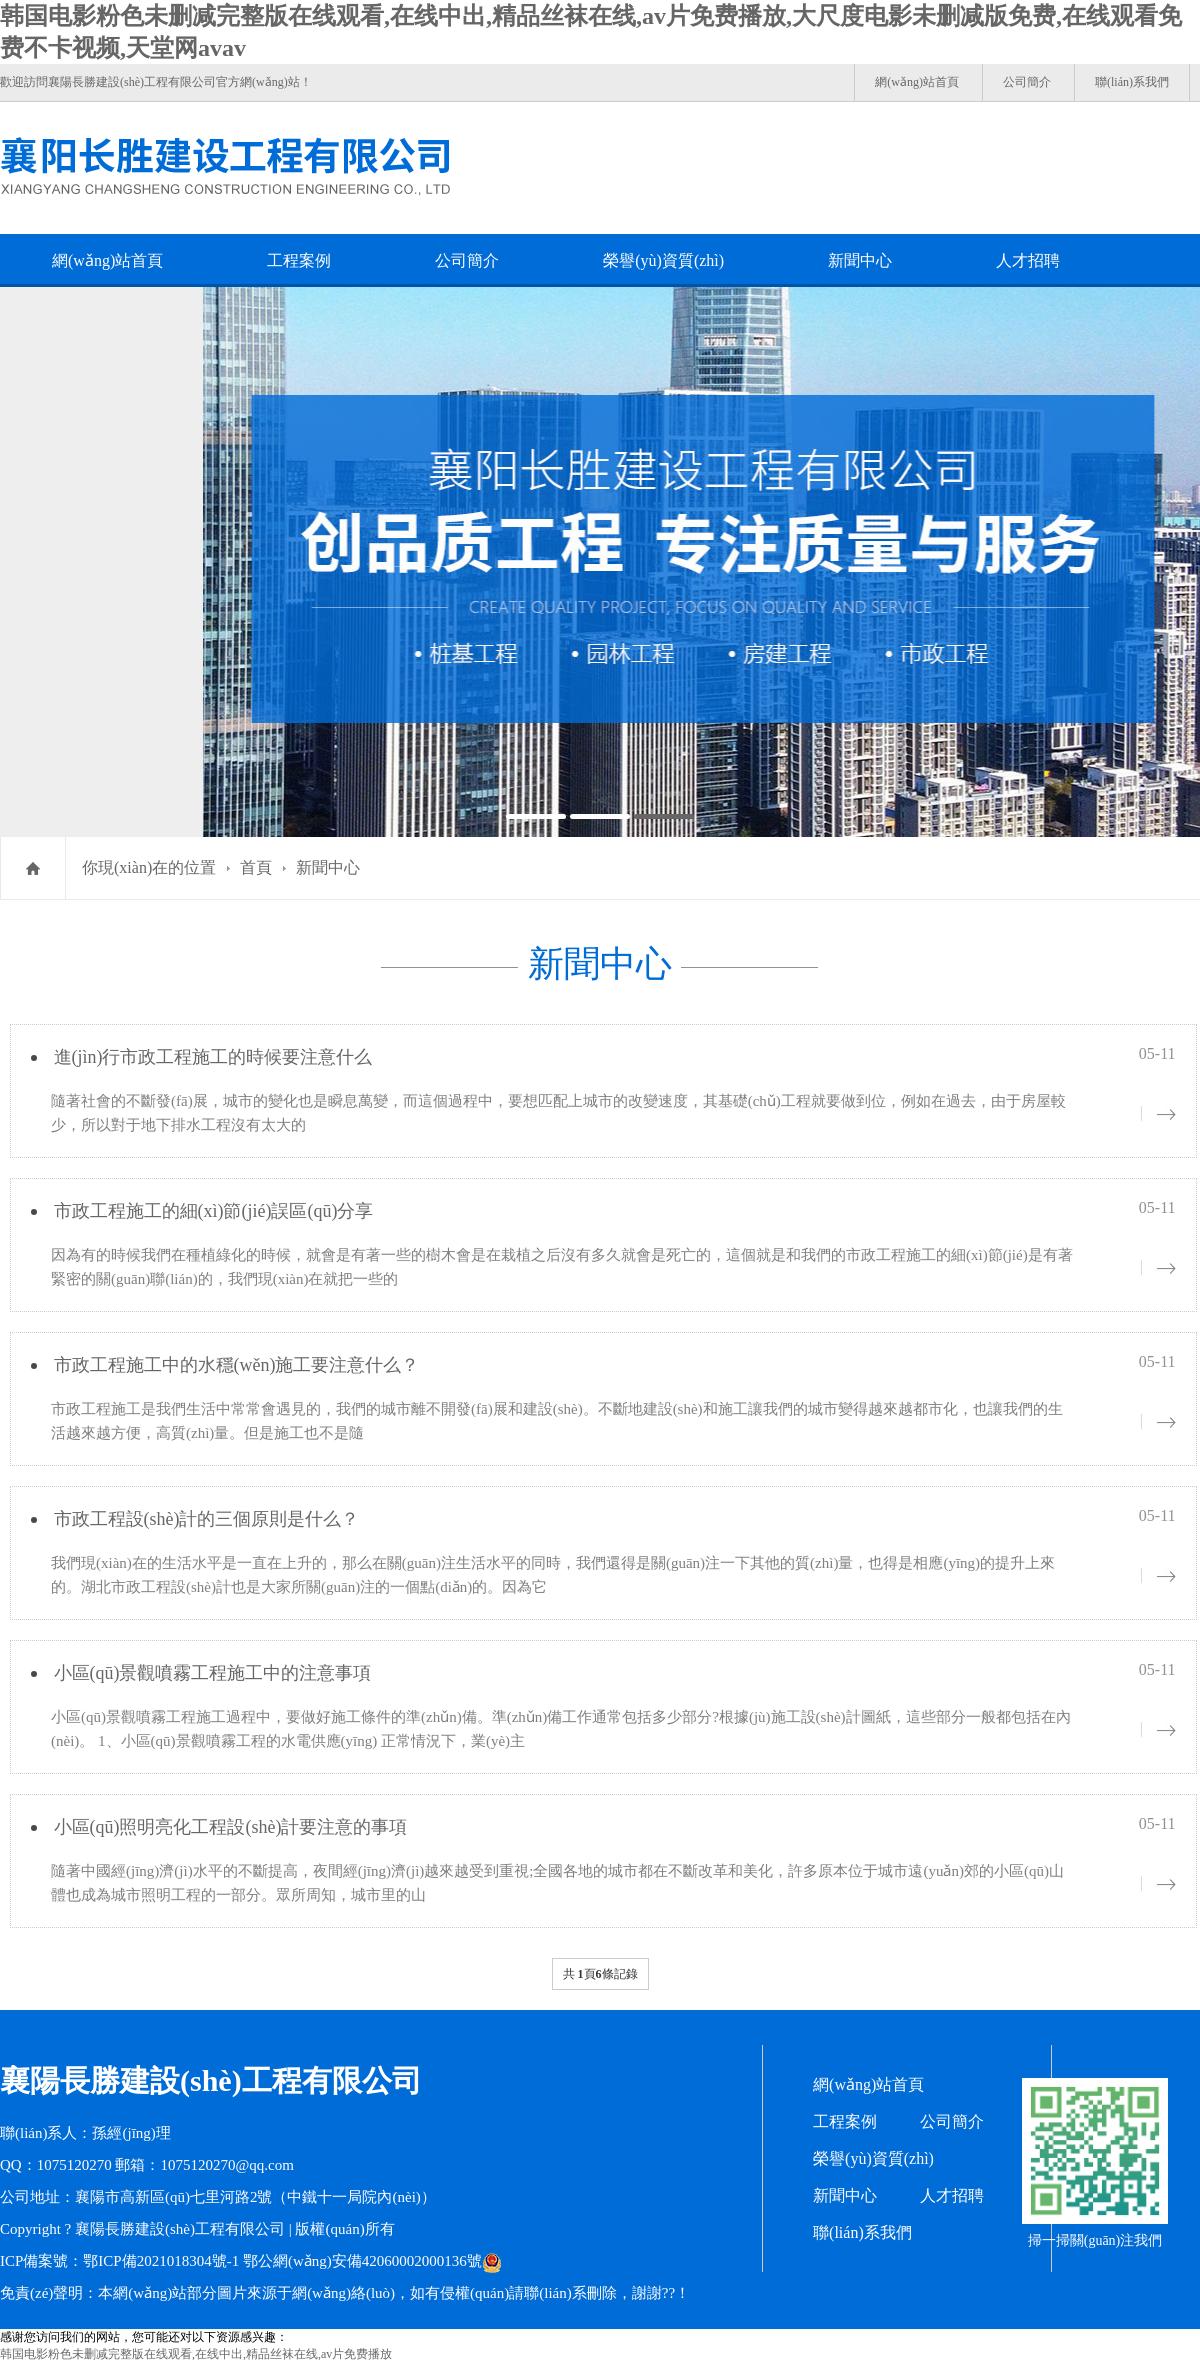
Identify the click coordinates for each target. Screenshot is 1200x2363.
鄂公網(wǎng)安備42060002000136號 (362, 2261)
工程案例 (299, 260)
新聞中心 (860, 260)
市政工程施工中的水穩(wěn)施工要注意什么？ (237, 1365)
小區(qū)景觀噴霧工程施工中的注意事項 (213, 1673)
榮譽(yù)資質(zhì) (663, 260)
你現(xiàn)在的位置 (149, 867)
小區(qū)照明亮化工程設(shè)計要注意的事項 (231, 1827)
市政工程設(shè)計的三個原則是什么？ (207, 1519)
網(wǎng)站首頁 (917, 82)
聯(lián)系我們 (1132, 82)
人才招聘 (1028, 260)
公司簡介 (1027, 82)
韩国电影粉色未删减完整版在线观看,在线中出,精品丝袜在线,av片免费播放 (196, 2354)
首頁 (256, 867)
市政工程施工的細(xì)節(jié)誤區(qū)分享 (214, 1211)
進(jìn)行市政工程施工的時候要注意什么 (213, 1057)
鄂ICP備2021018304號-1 (161, 2261)
